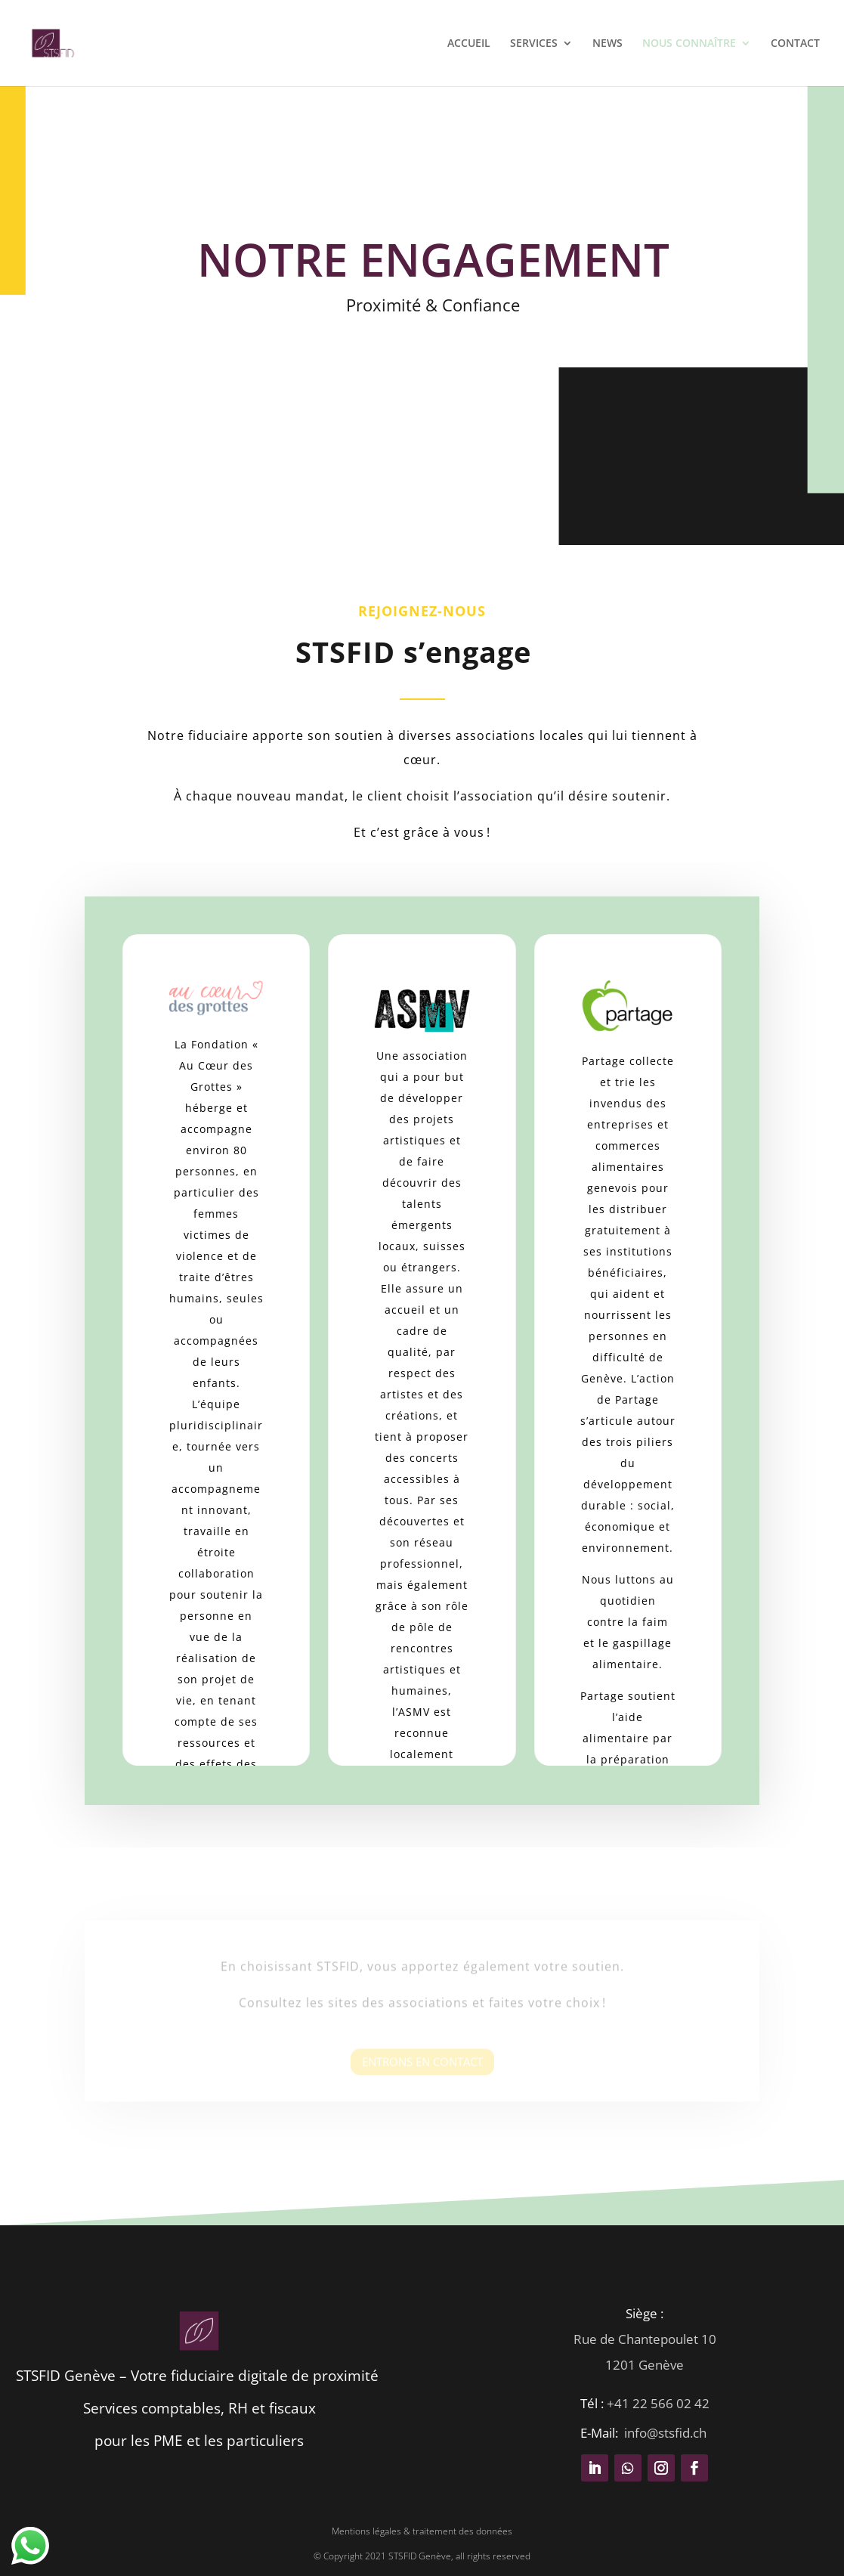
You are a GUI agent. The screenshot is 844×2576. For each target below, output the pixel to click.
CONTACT (795, 44)
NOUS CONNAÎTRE (689, 44)
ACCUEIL (468, 44)
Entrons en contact (422, 2070)
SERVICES (534, 44)
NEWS (607, 44)
